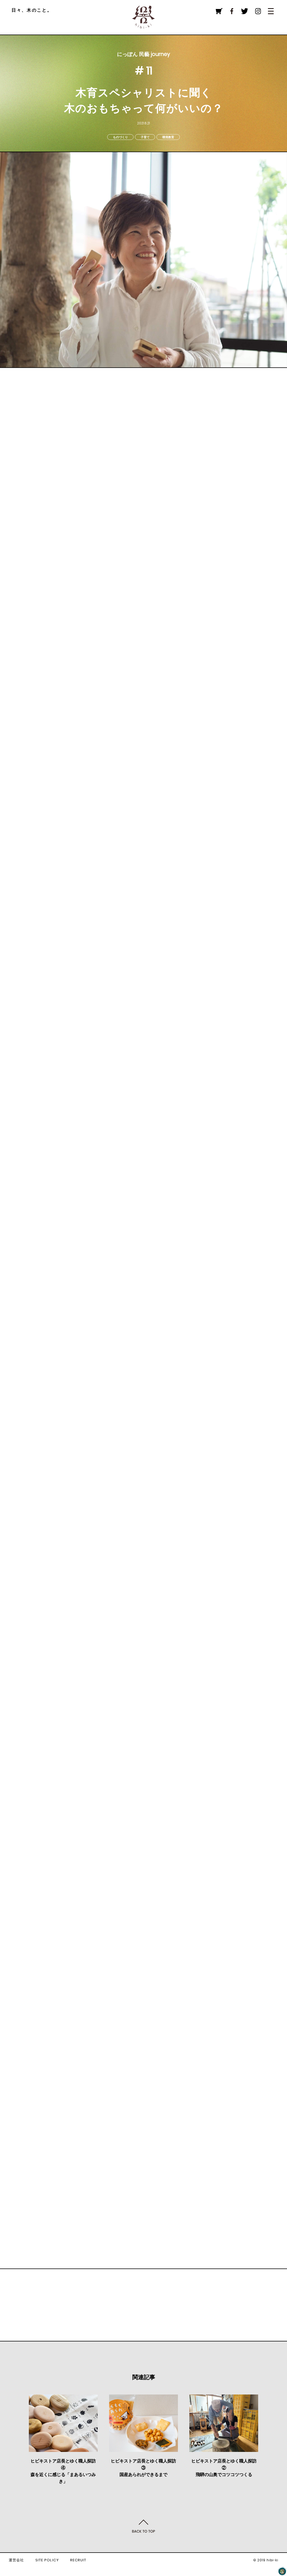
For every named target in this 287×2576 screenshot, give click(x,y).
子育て (145, 137)
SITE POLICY (47, 2560)
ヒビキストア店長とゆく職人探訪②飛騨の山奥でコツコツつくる (224, 2468)
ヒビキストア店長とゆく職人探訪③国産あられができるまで (143, 2468)
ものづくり (120, 137)
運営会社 (16, 2560)
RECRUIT (78, 2560)
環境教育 (168, 137)
